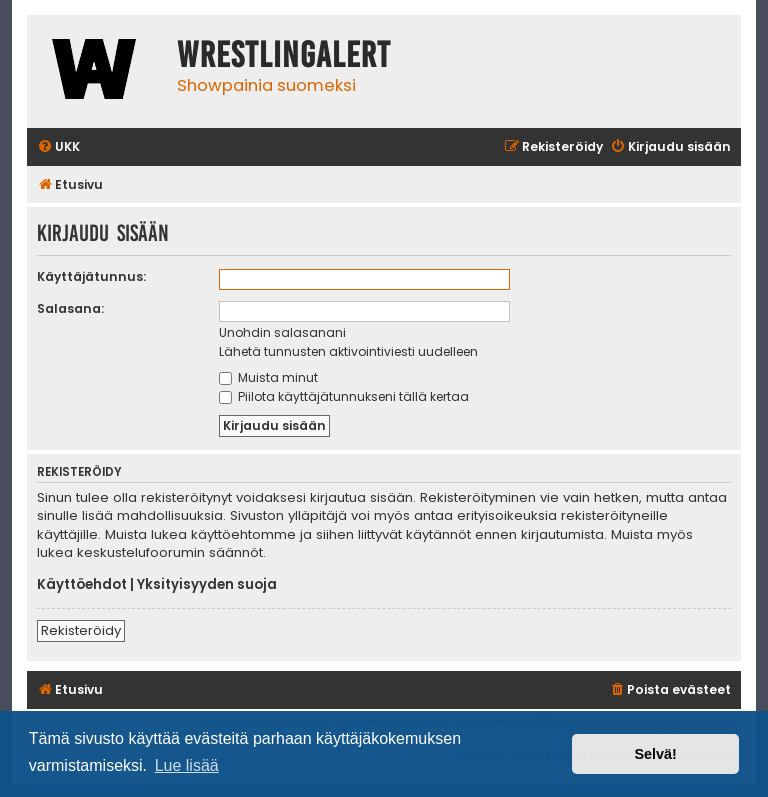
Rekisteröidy (81, 630)
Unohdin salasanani (282, 332)
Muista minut (268, 377)
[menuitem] (58, 147)
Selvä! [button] (655, 754)
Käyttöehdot (82, 585)
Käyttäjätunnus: (91, 276)
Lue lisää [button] (187, 765)
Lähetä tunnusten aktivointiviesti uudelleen (348, 351)
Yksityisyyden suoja (207, 585)
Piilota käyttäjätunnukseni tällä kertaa (344, 396)
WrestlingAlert (284, 55)
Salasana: (70, 308)
